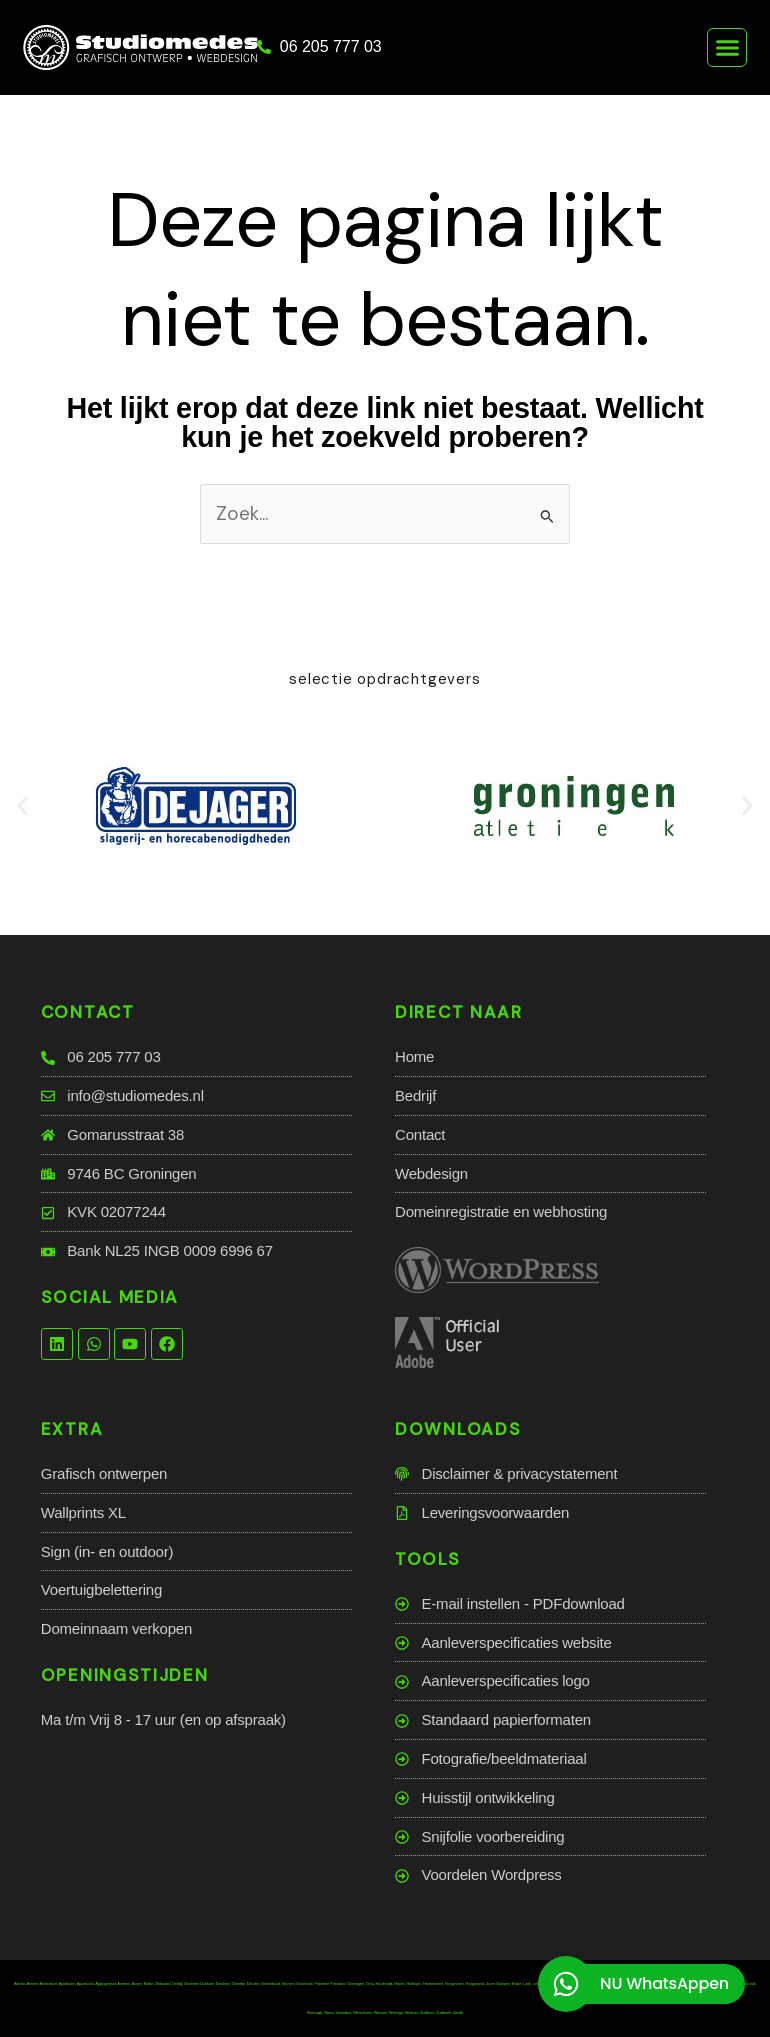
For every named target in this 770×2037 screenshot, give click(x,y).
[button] (727, 48)
